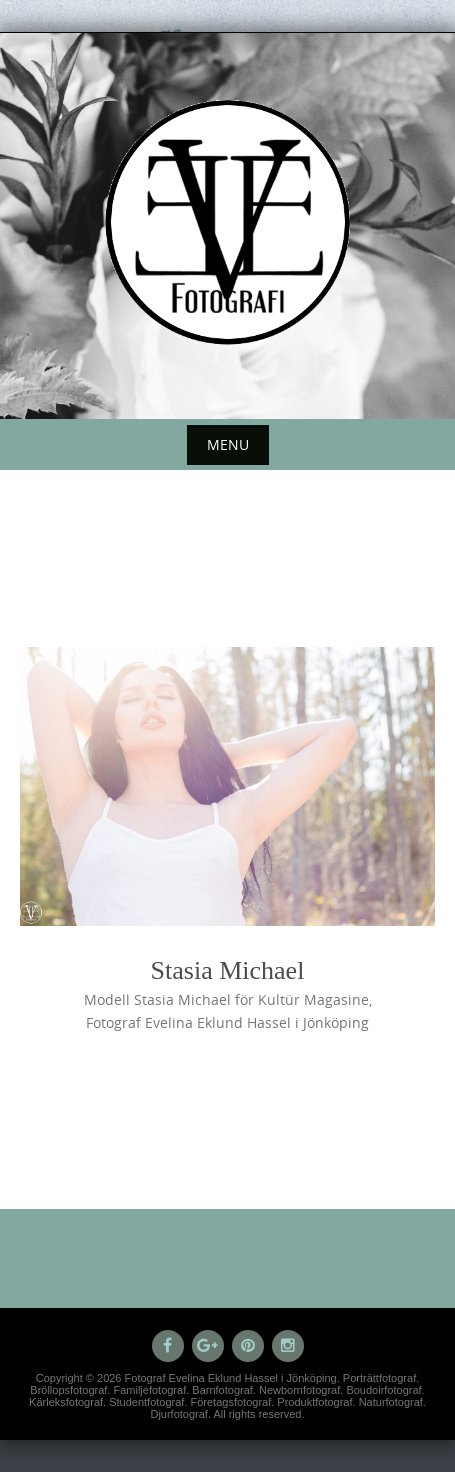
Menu (228, 444)
